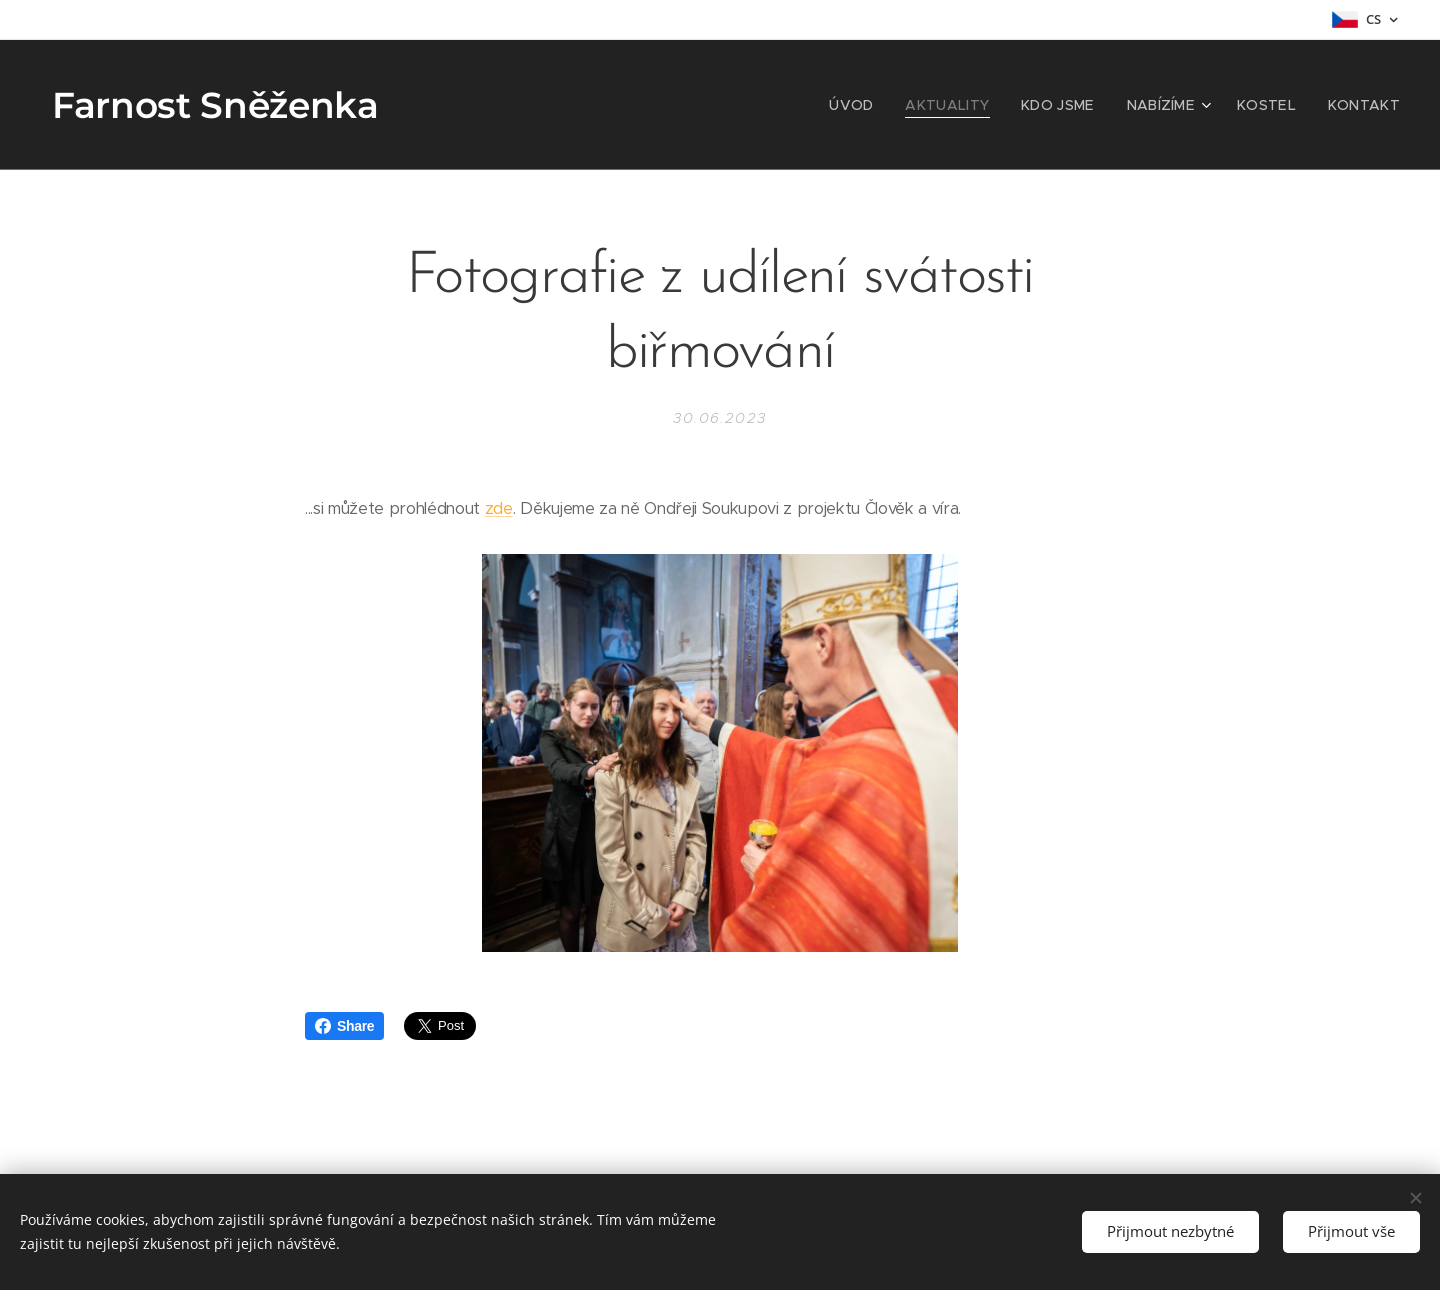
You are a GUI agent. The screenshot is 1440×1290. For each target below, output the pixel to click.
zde (499, 508)
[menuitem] (885, 105)
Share (344, 1026)
